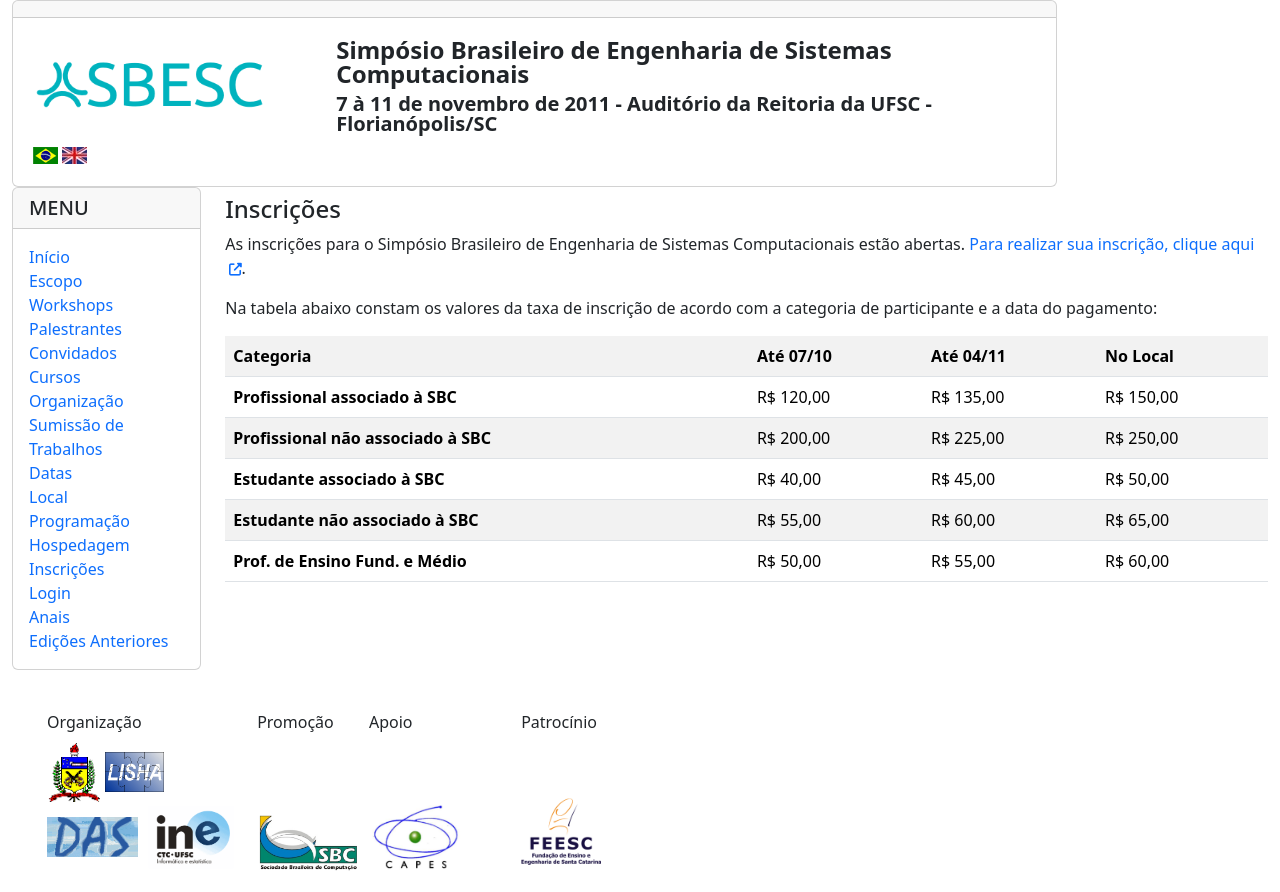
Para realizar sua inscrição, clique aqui (1111, 244)
